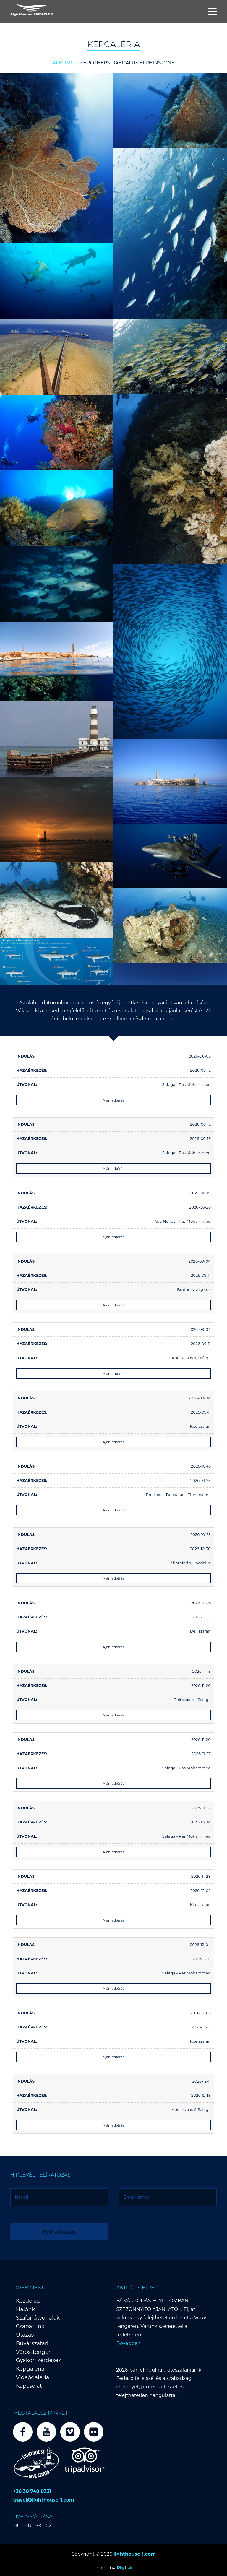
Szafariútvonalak (38, 2316)
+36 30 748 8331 (32, 2489)
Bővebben (128, 2341)
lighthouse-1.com (135, 2552)
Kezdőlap (28, 2299)
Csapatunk (30, 2325)
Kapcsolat (29, 2384)
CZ (49, 2524)
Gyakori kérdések (38, 2359)
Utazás (25, 2333)
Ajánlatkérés (113, 1100)
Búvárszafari (32, 2341)
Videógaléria (32, 2376)
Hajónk (25, 2307)
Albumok (65, 63)
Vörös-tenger (33, 2350)
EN (28, 2524)
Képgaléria (30, 2367)
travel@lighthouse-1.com (43, 2498)
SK (38, 2524)
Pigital (124, 2566)
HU (17, 2524)
